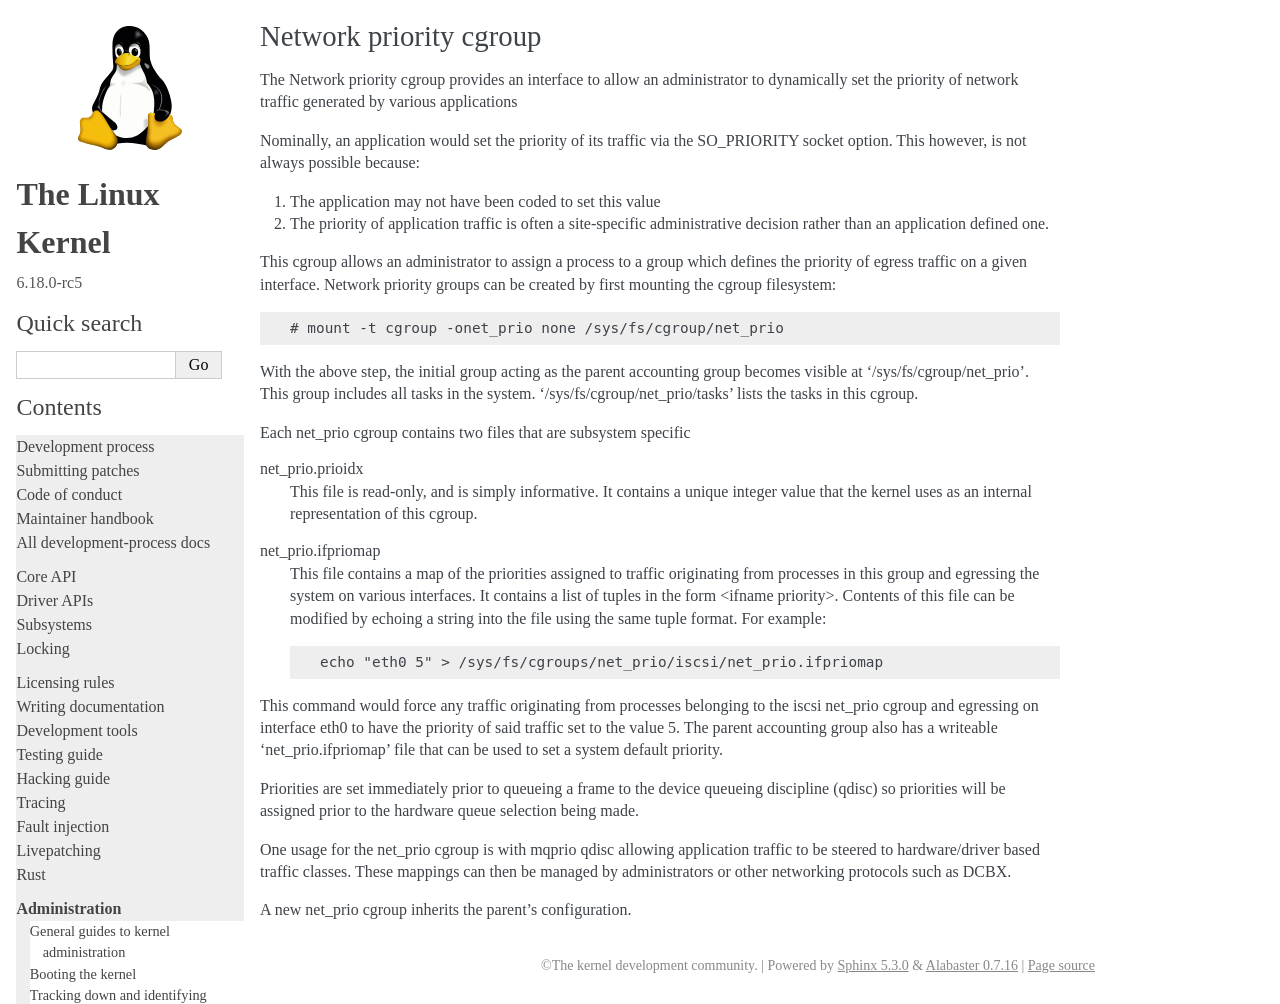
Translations (55, 905)
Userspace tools (66, 721)
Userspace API (63, 745)
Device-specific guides (95, 608)
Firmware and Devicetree (97, 803)
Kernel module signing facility (122, 350)
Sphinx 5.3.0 (872, 965)
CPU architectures (74, 837)
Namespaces (75, 369)
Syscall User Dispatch (100, 428)
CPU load (68, 311)
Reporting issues (69, 697)
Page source (1061, 965)
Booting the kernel (83, 187)
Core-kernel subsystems (102, 251)
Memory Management (101, 330)
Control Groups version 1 (113, 291)
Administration (68, 121)
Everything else (74, 651)
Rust (30, 87)
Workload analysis (83, 629)
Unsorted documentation (95, 871)
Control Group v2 (89, 272)
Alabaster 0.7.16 (972, 965)
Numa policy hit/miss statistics (123, 389)
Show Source (58, 985)
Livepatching (58, 63)
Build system (58, 673)
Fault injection (62, 39)
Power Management (95, 408)
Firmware (47, 779)
